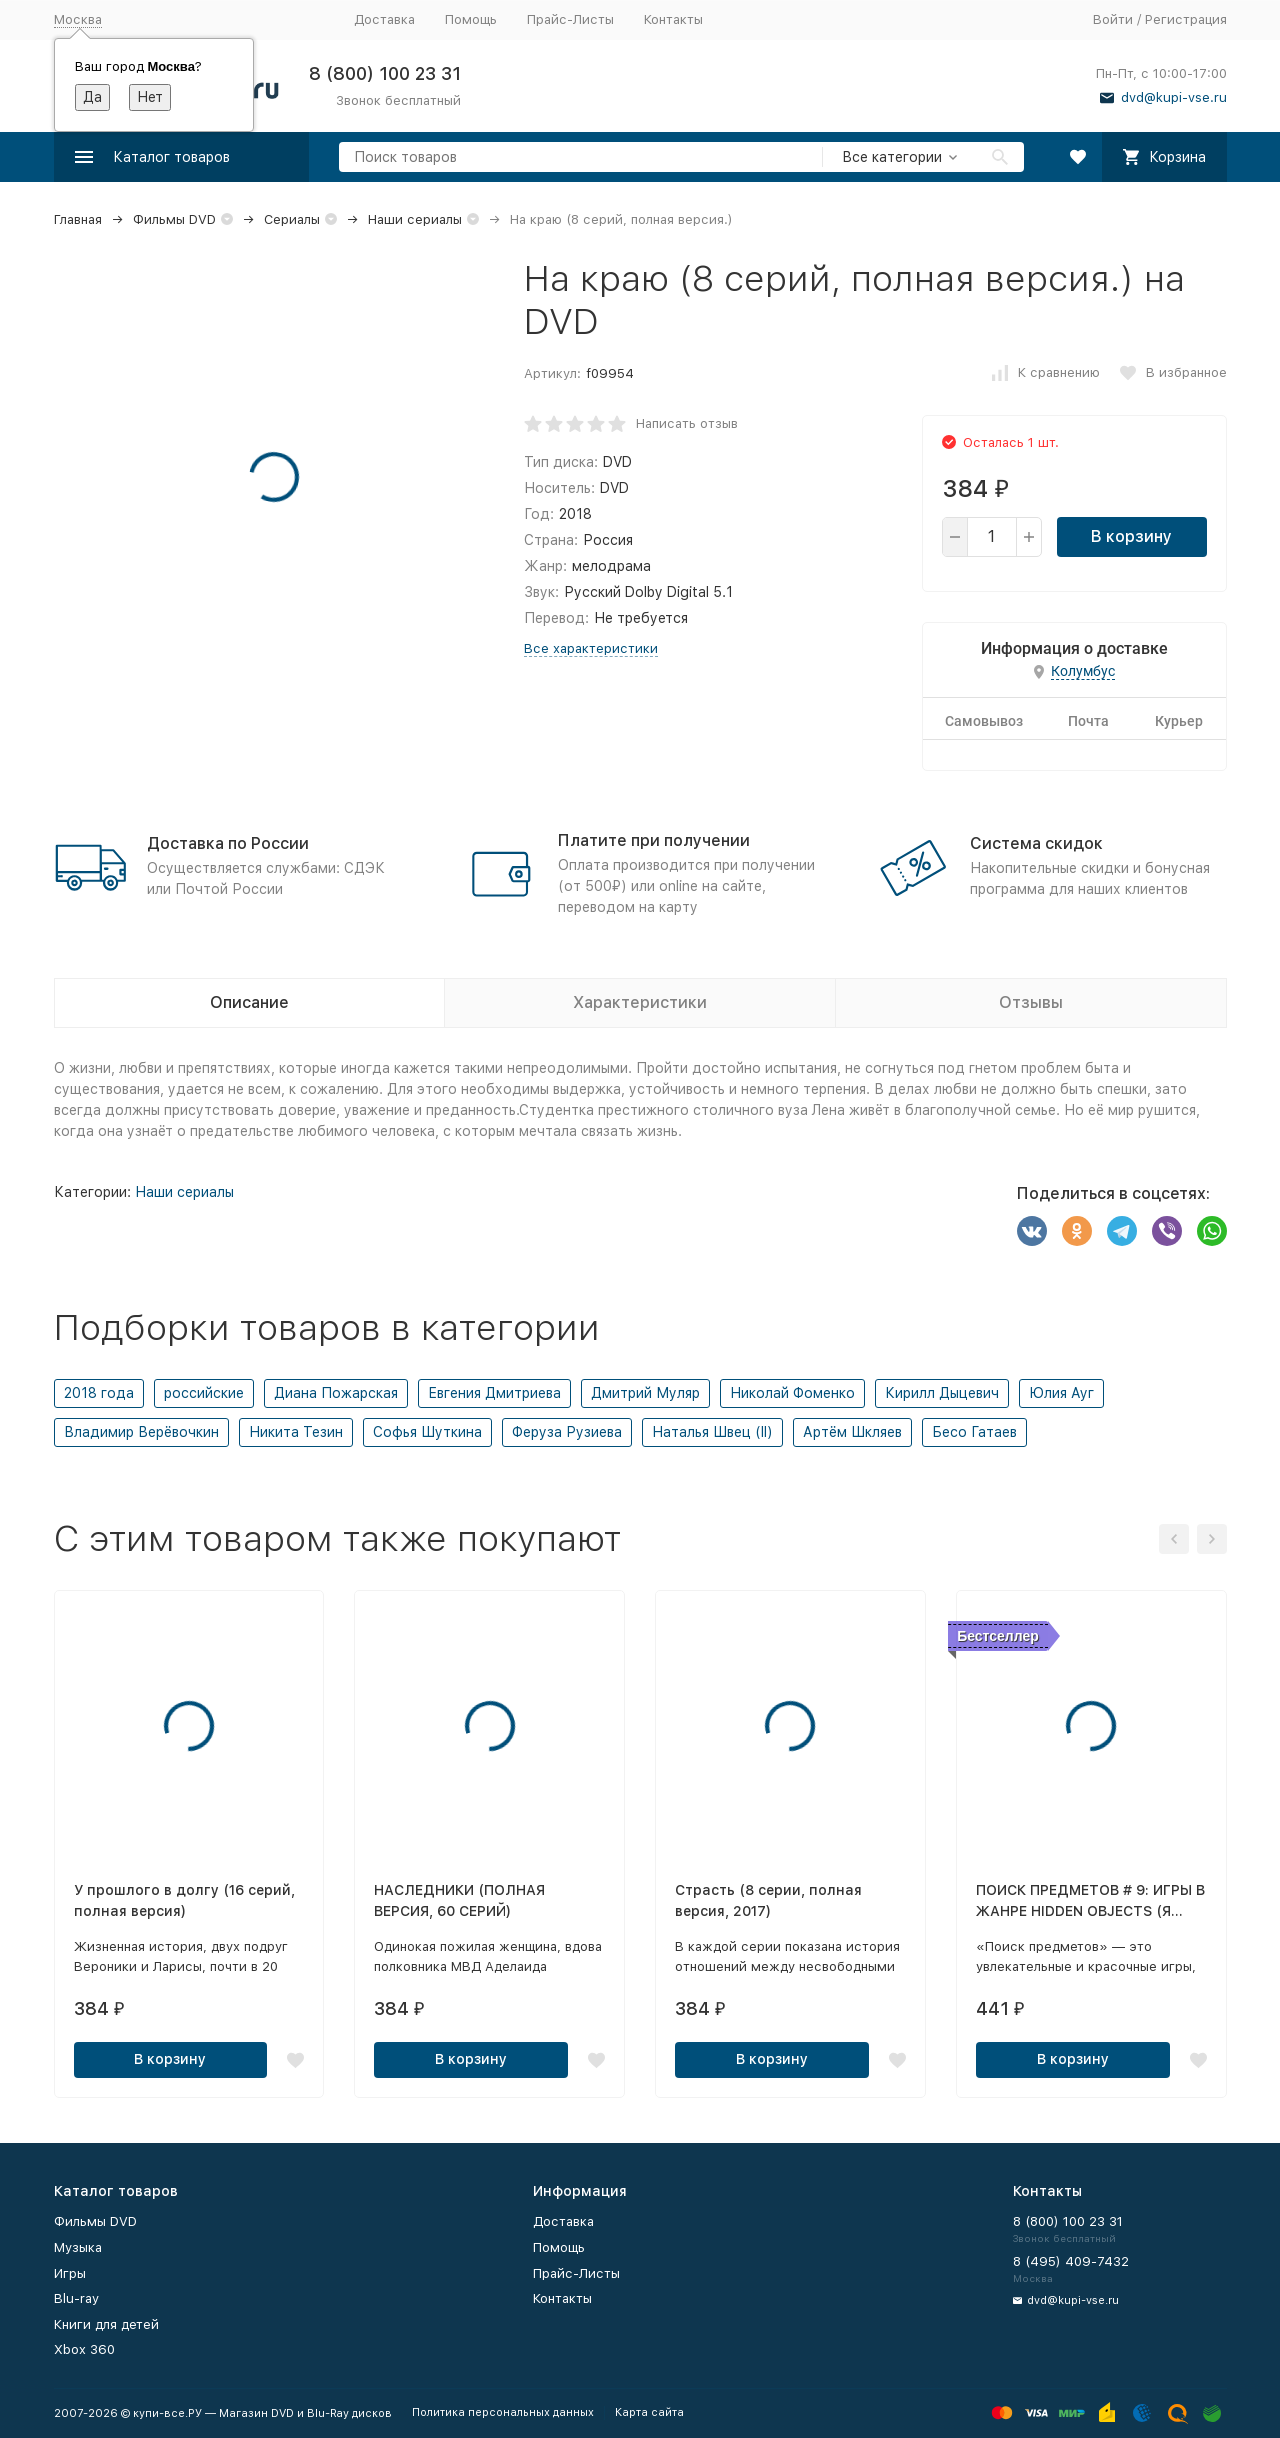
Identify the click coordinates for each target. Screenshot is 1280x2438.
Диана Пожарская (336, 1393)
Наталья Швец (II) (712, 1432)
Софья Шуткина (427, 1432)
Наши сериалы (415, 219)
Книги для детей (106, 2324)
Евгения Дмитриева (494, 1393)
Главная (78, 219)
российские (204, 1393)
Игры (70, 2273)
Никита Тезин (296, 1432)
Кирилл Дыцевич (942, 1393)
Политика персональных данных (503, 2412)
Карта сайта (649, 2412)
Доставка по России (228, 843)
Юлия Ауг (1061, 1393)
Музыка (78, 2247)
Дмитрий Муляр (645, 1393)
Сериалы (292, 219)
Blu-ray (76, 2298)
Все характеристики (591, 648)
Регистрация (1186, 19)
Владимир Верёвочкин (141, 1432)
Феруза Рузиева (567, 1432)
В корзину (1131, 536)
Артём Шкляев (852, 1432)
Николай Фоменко (792, 1393)
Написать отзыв (687, 423)
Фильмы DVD (174, 219)
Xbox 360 (84, 2349)
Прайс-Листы (570, 19)
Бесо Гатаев (974, 1432)
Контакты (673, 19)
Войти (1113, 19)
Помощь (471, 19)
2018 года (99, 1393)
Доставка (384, 19)
